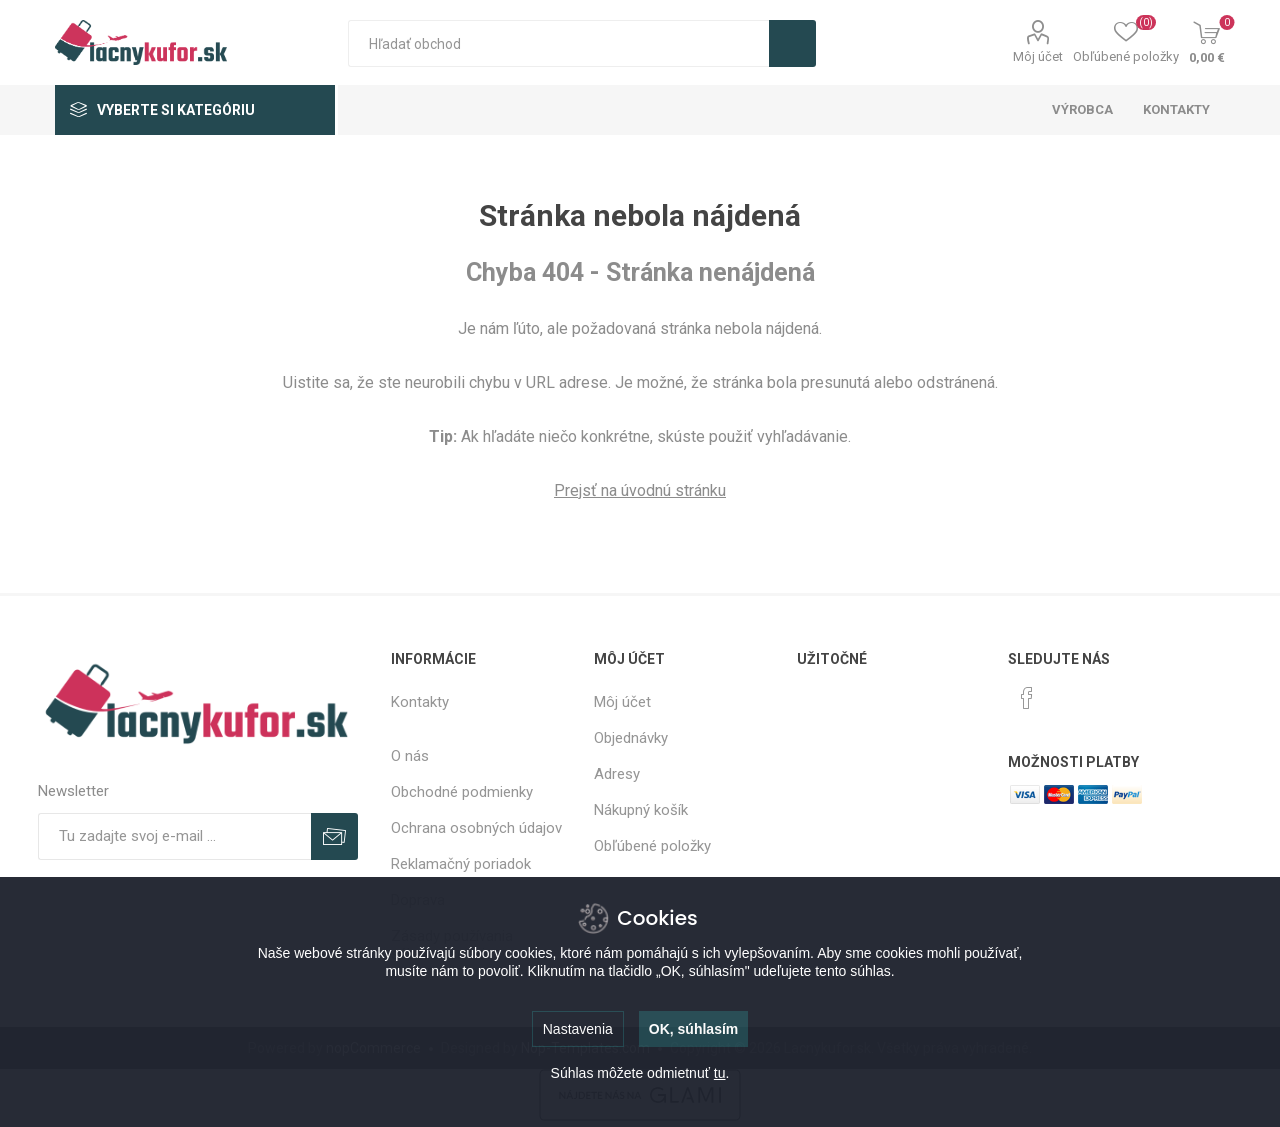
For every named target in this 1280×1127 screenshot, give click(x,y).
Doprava (418, 900)
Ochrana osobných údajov (476, 828)
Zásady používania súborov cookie (452, 945)
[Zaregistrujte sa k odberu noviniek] (174, 836)
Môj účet (1038, 56)
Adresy (617, 774)
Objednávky (631, 738)
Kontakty (420, 702)
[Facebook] (1027, 698)
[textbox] (558, 43)
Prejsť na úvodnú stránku (640, 490)
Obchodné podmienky (462, 792)
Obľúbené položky (652, 846)
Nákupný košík (641, 810)
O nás (410, 756)
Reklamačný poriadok (461, 864)
